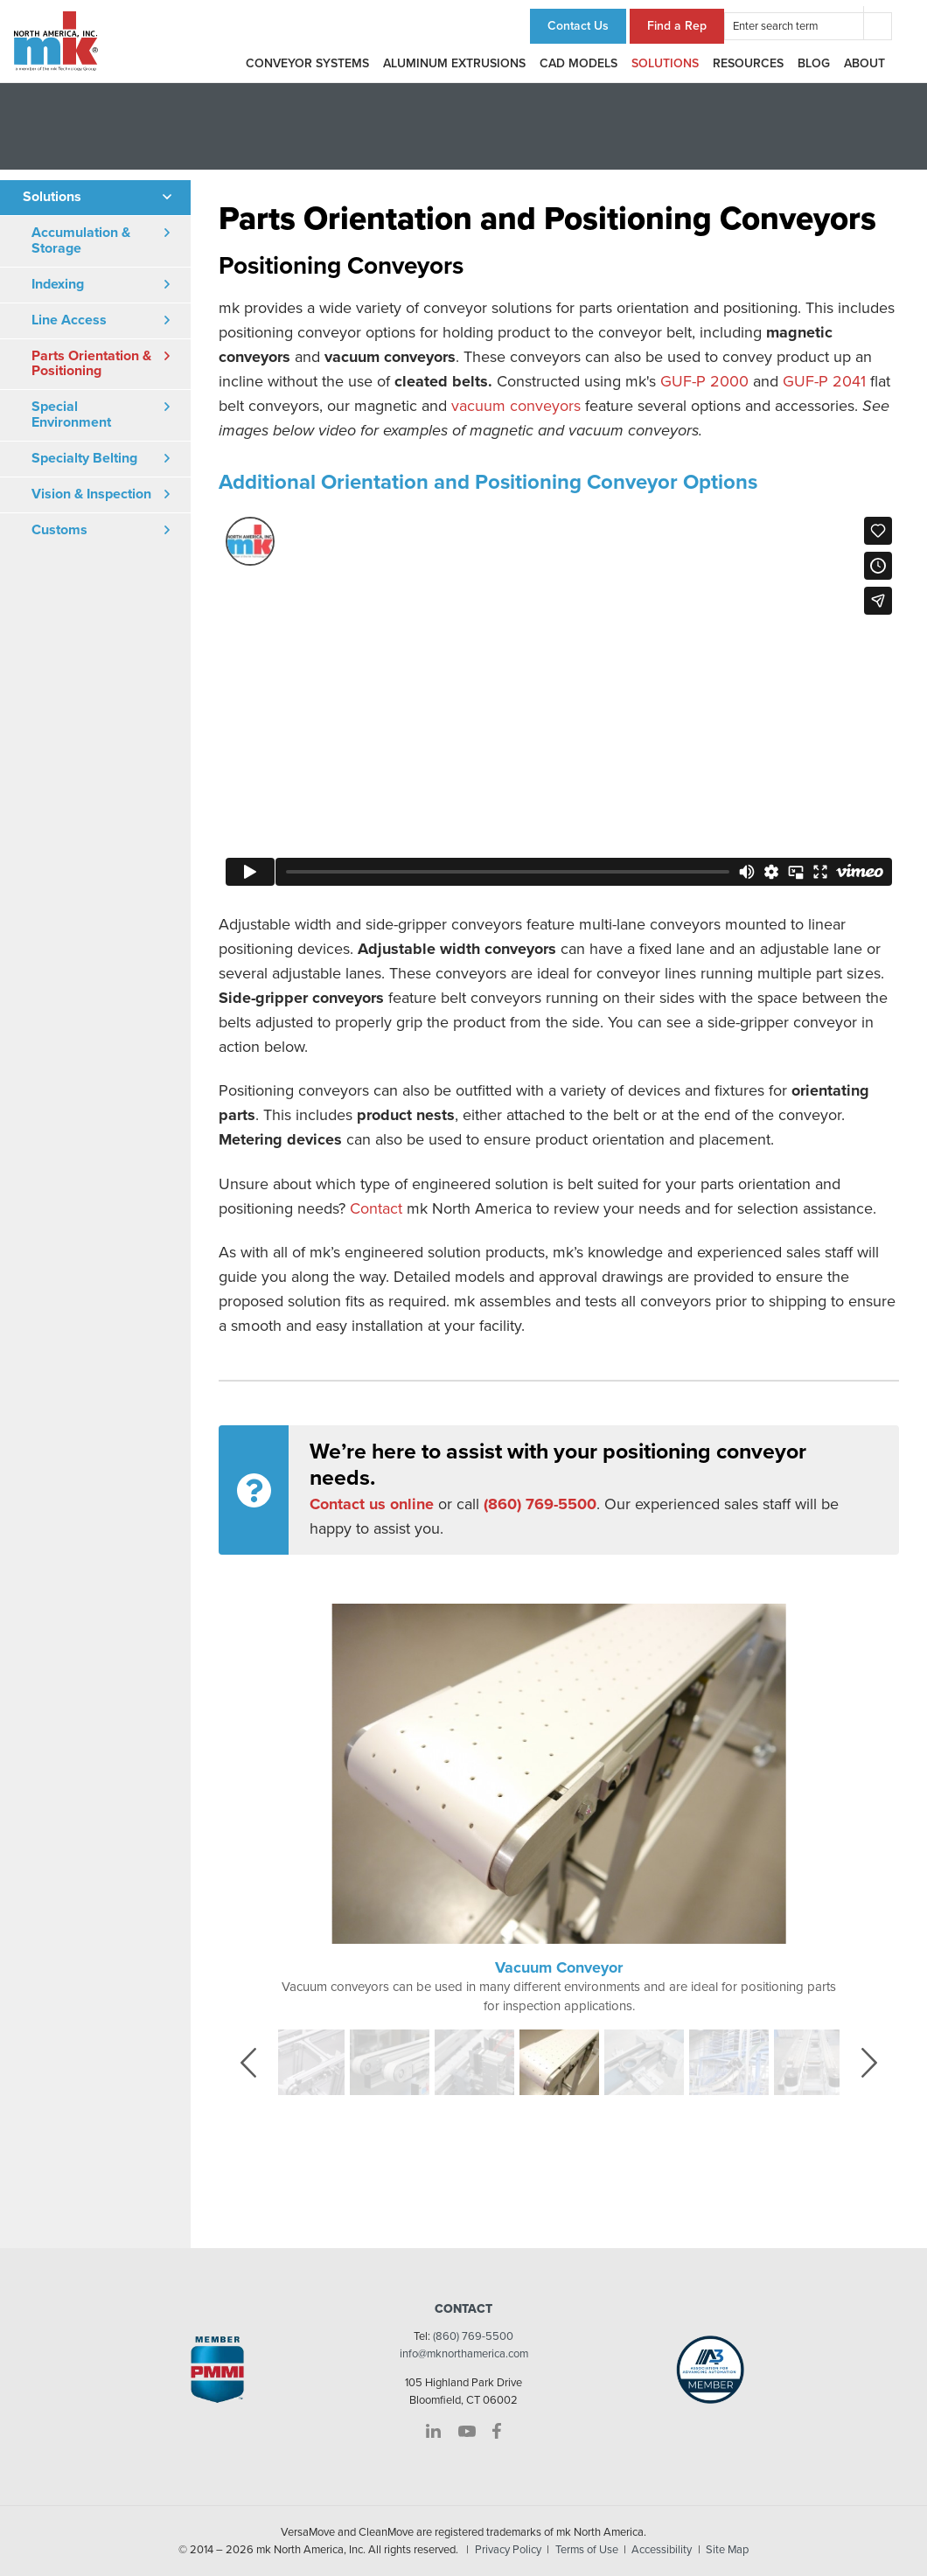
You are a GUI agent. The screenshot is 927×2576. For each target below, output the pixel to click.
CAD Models (578, 63)
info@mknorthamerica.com (464, 2354)
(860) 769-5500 (473, 2336)
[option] (559, 1810)
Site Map (727, 2550)
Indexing (57, 284)
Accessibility (661, 2550)
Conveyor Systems (307, 63)
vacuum (478, 405)
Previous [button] (261, 2061)
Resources (748, 63)
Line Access (69, 320)
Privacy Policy (508, 2550)
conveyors (543, 405)
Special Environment (71, 414)
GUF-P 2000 (704, 381)
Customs (59, 530)
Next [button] (880, 2061)
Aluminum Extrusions (454, 63)
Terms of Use (586, 2550)
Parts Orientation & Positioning (91, 363)
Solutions (665, 63)
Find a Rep (677, 25)
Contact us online (372, 1504)
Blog (814, 63)
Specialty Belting (84, 458)
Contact (376, 1208)
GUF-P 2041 (824, 381)
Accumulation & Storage (80, 240)
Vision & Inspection (91, 494)
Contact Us (578, 25)
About (864, 63)
